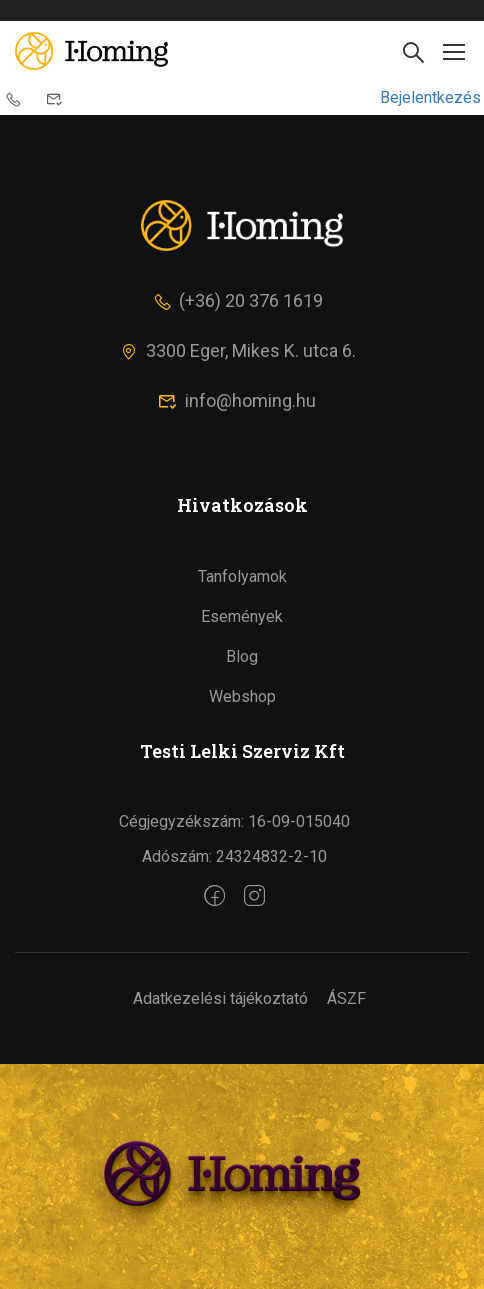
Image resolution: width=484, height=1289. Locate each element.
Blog (242, 656)
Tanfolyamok (242, 576)
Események (242, 616)
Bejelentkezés (430, 97)
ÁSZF (346, 998)
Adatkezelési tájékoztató (220, 998)
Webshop (242, 696)
